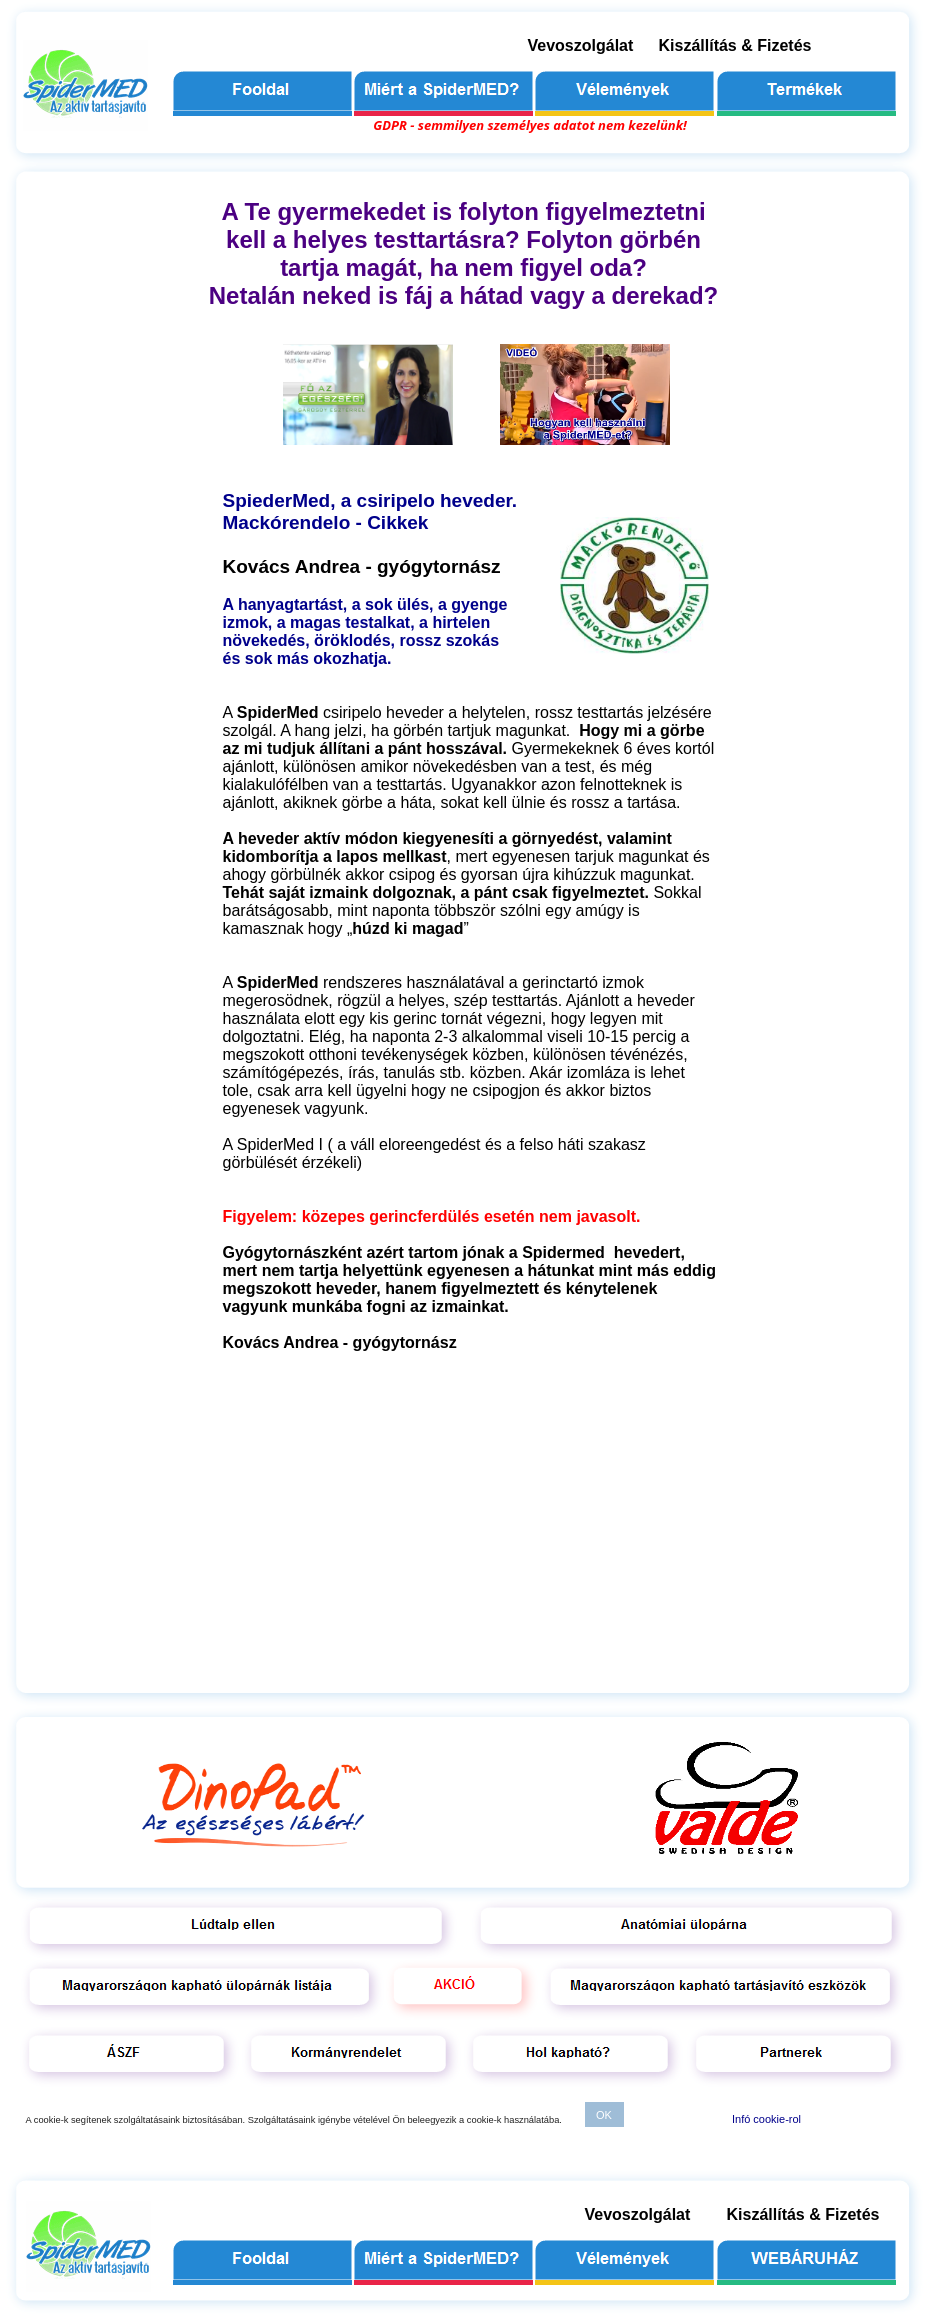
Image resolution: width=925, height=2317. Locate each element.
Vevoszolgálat (581, 45)
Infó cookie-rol (766, 2119)
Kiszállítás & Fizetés (735, 45)
